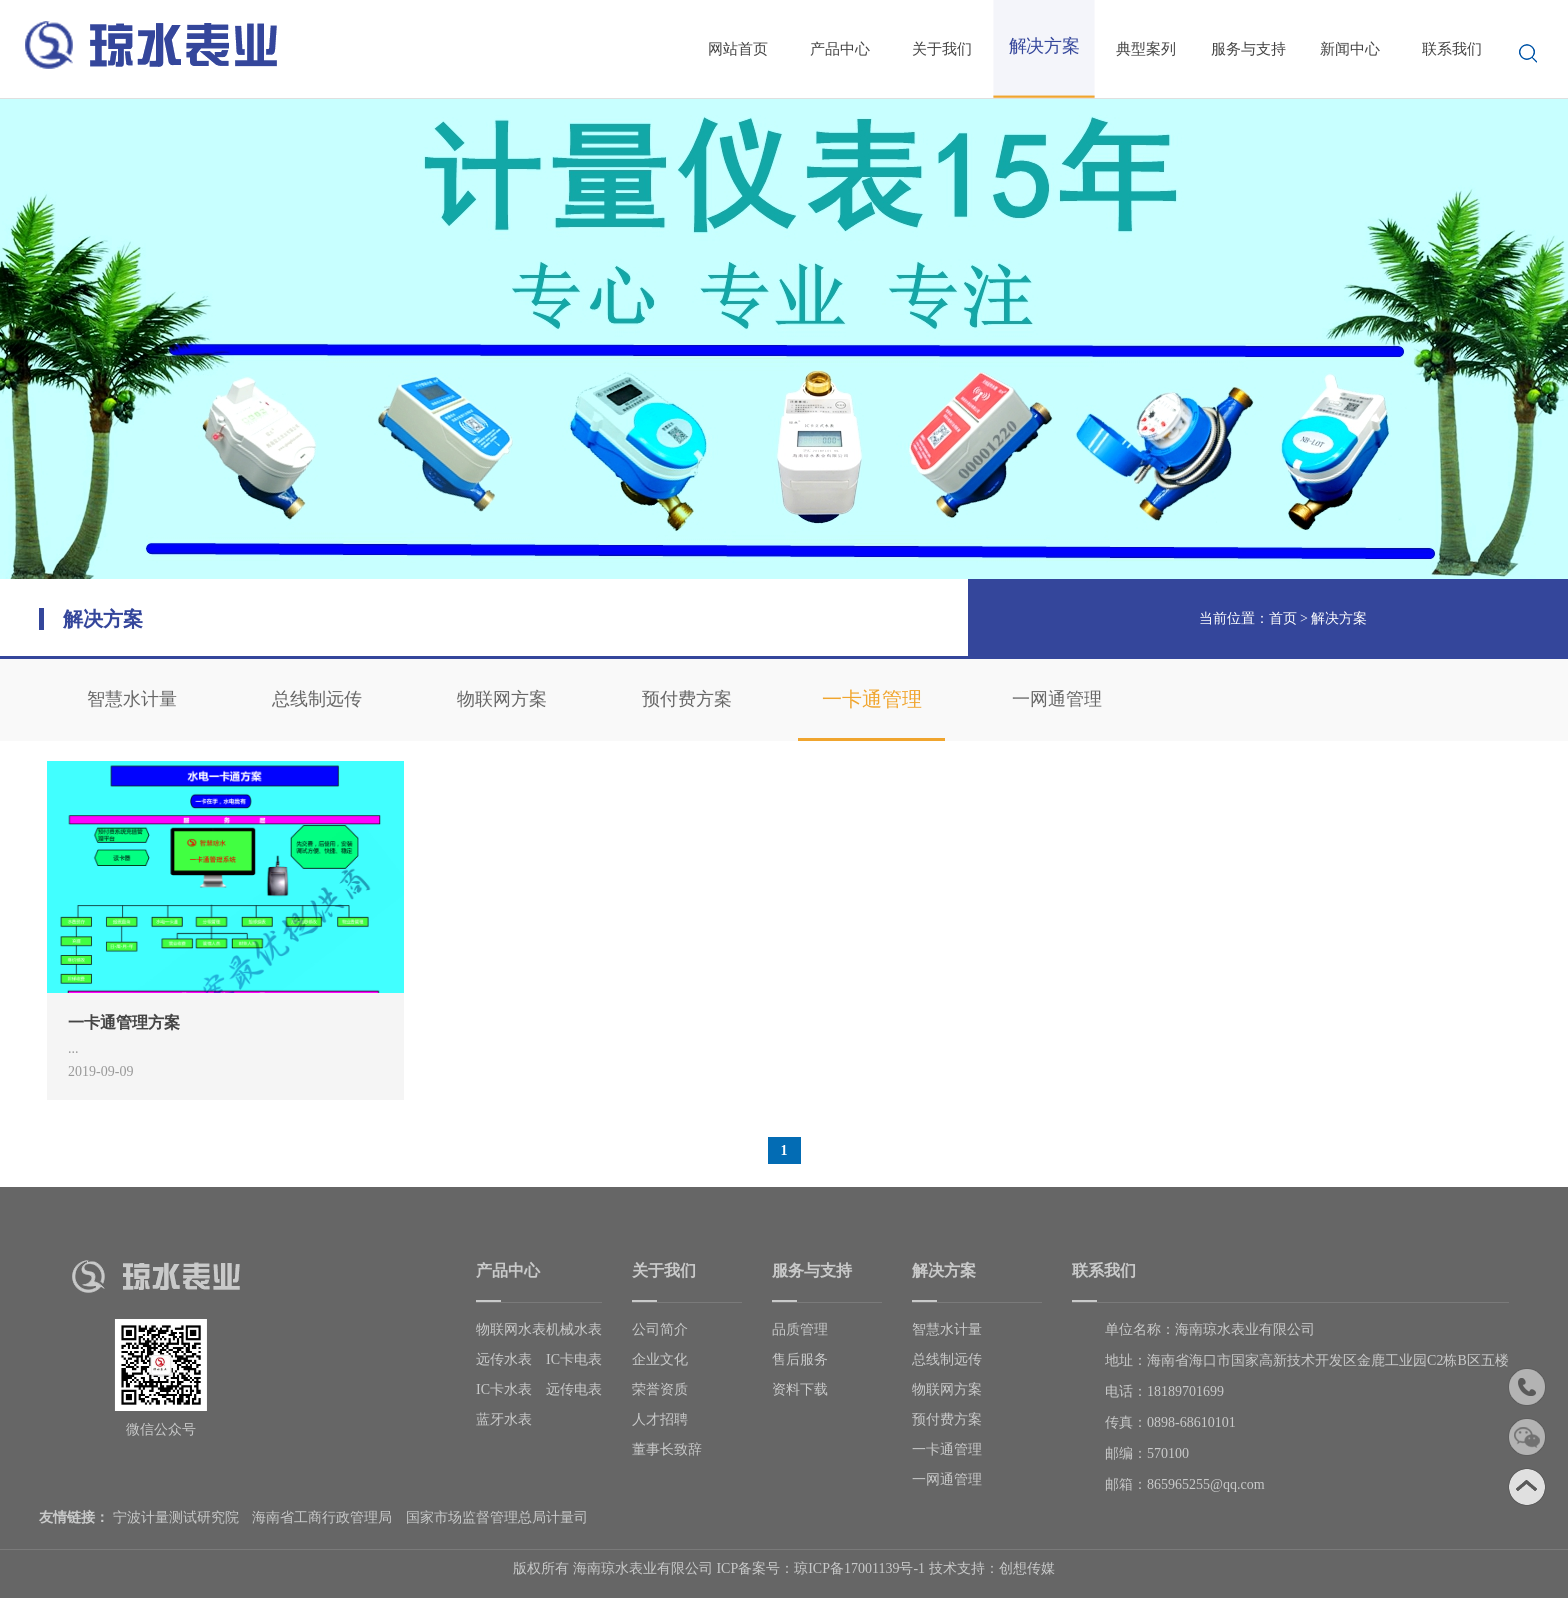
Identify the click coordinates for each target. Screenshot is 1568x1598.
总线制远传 (317, 699)
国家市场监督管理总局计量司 (497, 1517)
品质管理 (800, 1329)
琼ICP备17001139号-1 (859, 1568)
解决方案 (1339, 618)
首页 (1283, 618)
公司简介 (660, 1329)
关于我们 (942, 49)
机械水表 (574, 1329)
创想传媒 (1027, 1568)
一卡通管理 (872, 699)
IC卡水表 (504, 1389)
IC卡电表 (574, 1359)
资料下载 (800, 1389)
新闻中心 (1350, 49)
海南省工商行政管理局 (322, 1517)
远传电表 (574, 1389)
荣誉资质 (660, 1389)
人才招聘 (660, 1419)
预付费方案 (687, 699)
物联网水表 (511, 1329)
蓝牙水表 (504, 1419)
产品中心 (840, 49)
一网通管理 (1057, 699)
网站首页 (738, 49)
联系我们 (1452, 49)
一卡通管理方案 (124, 1022)
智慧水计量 (132, 699)
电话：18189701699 (1164, 1391)
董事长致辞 (667, 1449)
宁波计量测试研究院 (176, 1517)
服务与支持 (1248, 49)
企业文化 (660, 1359)
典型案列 (1146, 49)
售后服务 (800, 1359)
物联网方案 (502, 699)
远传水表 (504, 1359)
